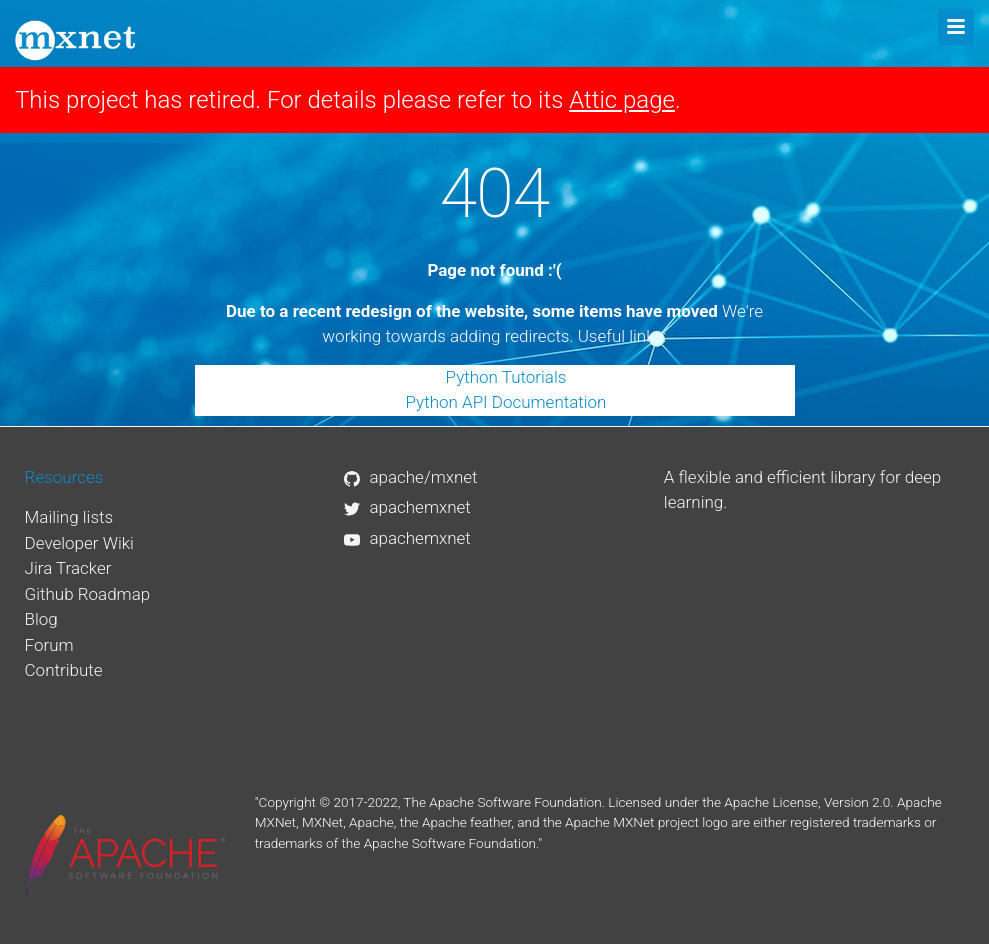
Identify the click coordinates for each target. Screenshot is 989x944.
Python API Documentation (506, 402)
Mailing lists (69, 517)
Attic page (622, 100)
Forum (49, 645)
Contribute (64, 670)
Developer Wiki (79, 543)
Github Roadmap (88, 594)
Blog (41, 619)
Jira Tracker (68, 568)
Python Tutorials (506, 377)
